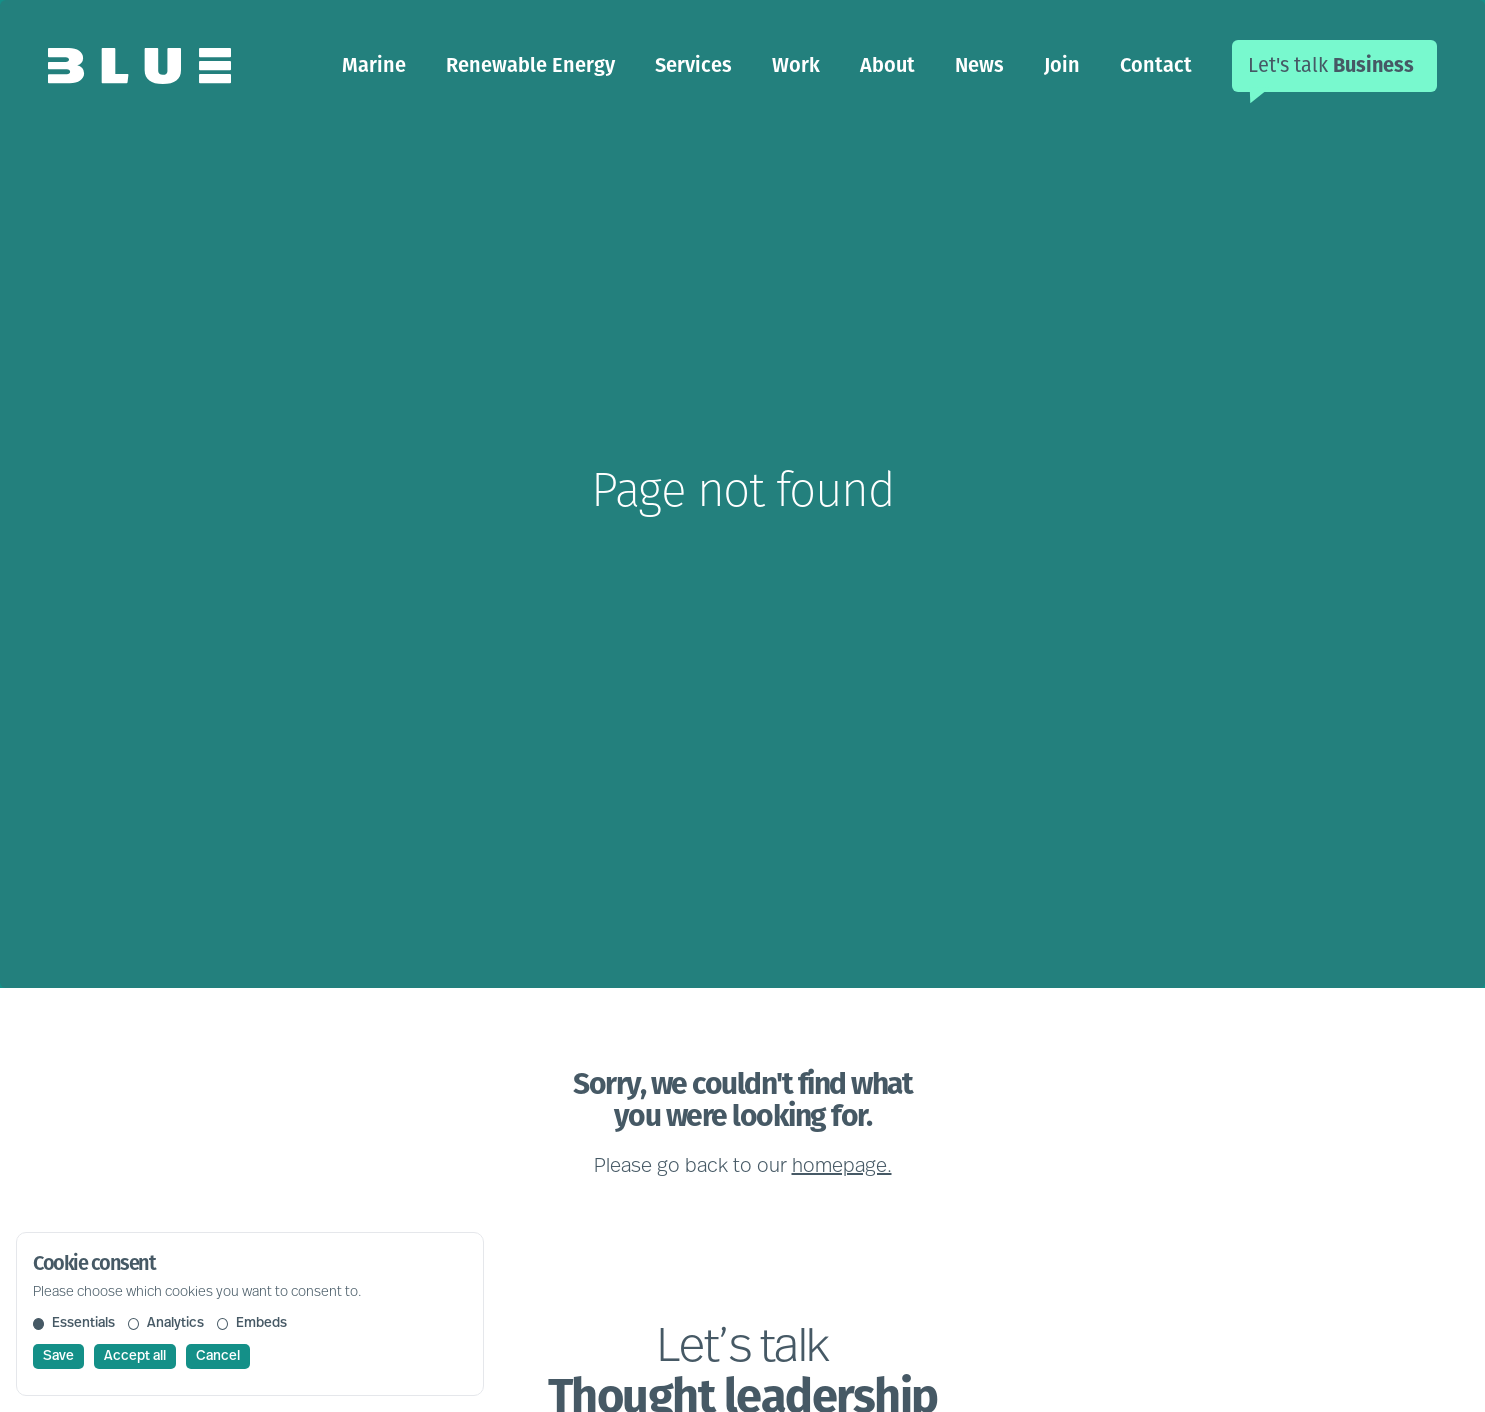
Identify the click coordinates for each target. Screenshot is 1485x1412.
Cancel (218, 1356)
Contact (1156, 65)
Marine (374, 65)
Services (693, 65)
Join (1062, 65)
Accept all (135, 1356)
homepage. (842, 1167)
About (887, 65)
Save (58, 1356)
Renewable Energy (530, 65)
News (979, 65)
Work (796, 65)
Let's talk (1331, 65)
